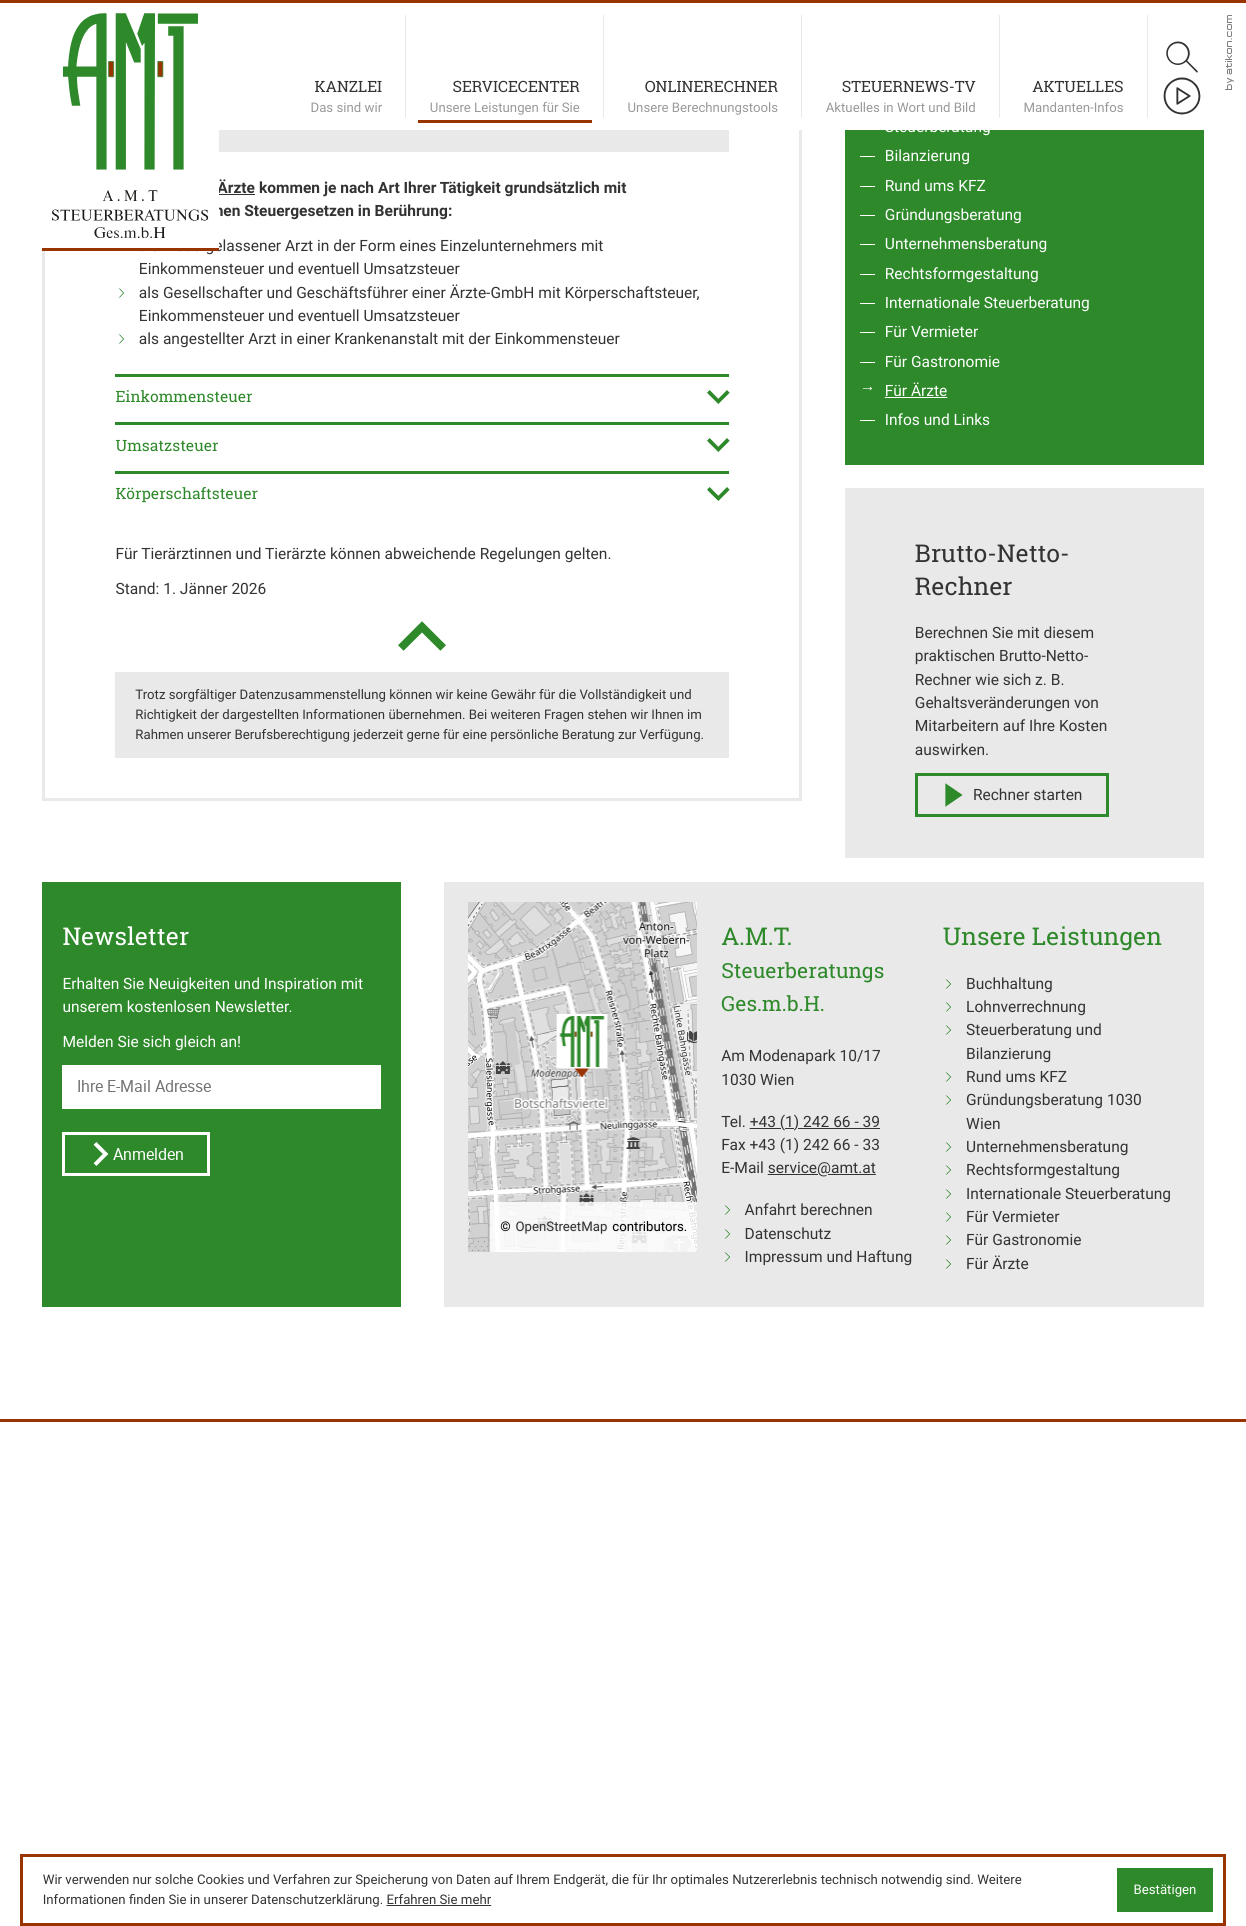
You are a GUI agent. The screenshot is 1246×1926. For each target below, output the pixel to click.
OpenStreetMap (562, 1849)
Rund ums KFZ (935, 808)
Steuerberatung (938, 749)
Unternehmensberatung (966, 866)
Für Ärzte (916, 1013)
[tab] (422, 1018)
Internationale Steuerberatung (987, 925)
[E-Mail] (221, 1710)
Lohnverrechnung (945, 720)
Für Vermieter (931, 954)
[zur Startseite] (130, 91)
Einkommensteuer (556, 961)
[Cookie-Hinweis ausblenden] (1165, 1890)
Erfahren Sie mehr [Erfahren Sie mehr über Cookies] (438, 1899)
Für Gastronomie (942, 984)
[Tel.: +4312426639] (815, 1744)
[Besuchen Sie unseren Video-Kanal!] (1182, 96)
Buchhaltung (928, 690)
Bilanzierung (927, 778)
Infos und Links (937, 1042)
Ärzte (236, 810)
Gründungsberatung (953, 837)
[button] (234, 730)
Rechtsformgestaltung (962, 896)
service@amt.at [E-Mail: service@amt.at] (822, 1790)
